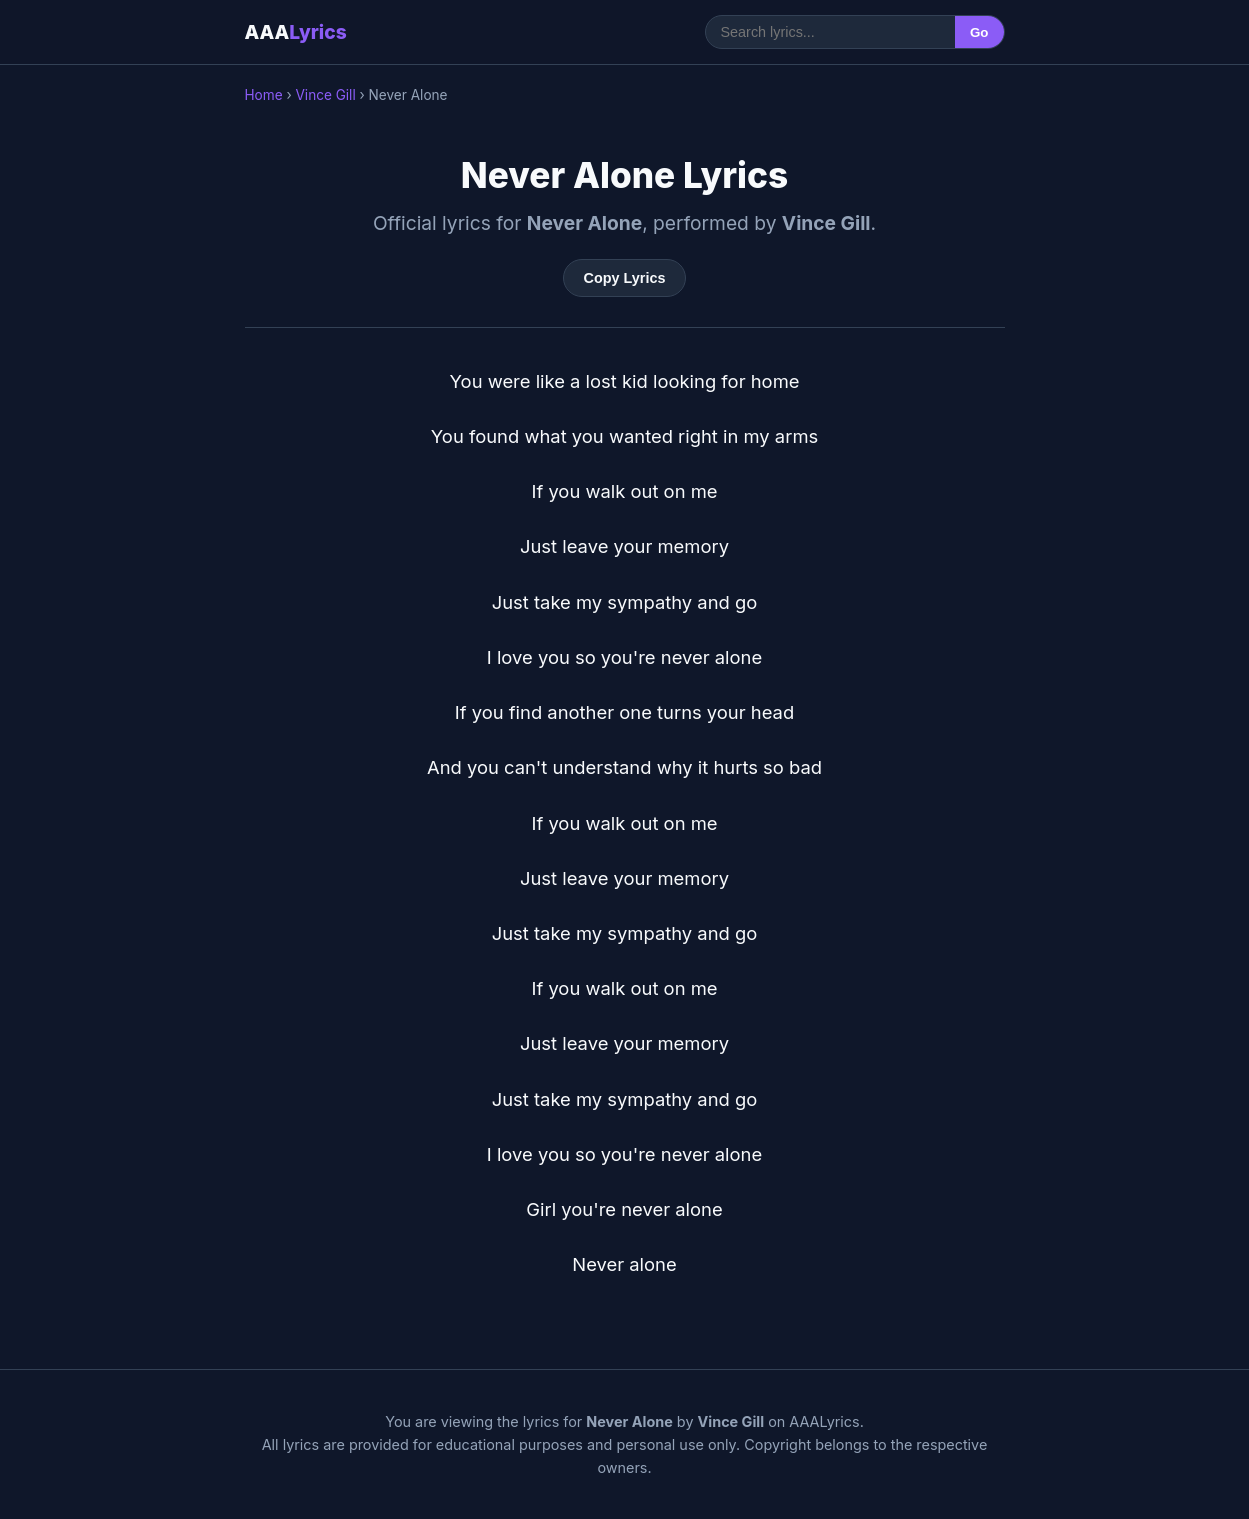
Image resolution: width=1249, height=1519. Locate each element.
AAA (296, 32)
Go (979, 32)
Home (264, 95)
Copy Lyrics (625, 278)
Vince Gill (325, 95)
